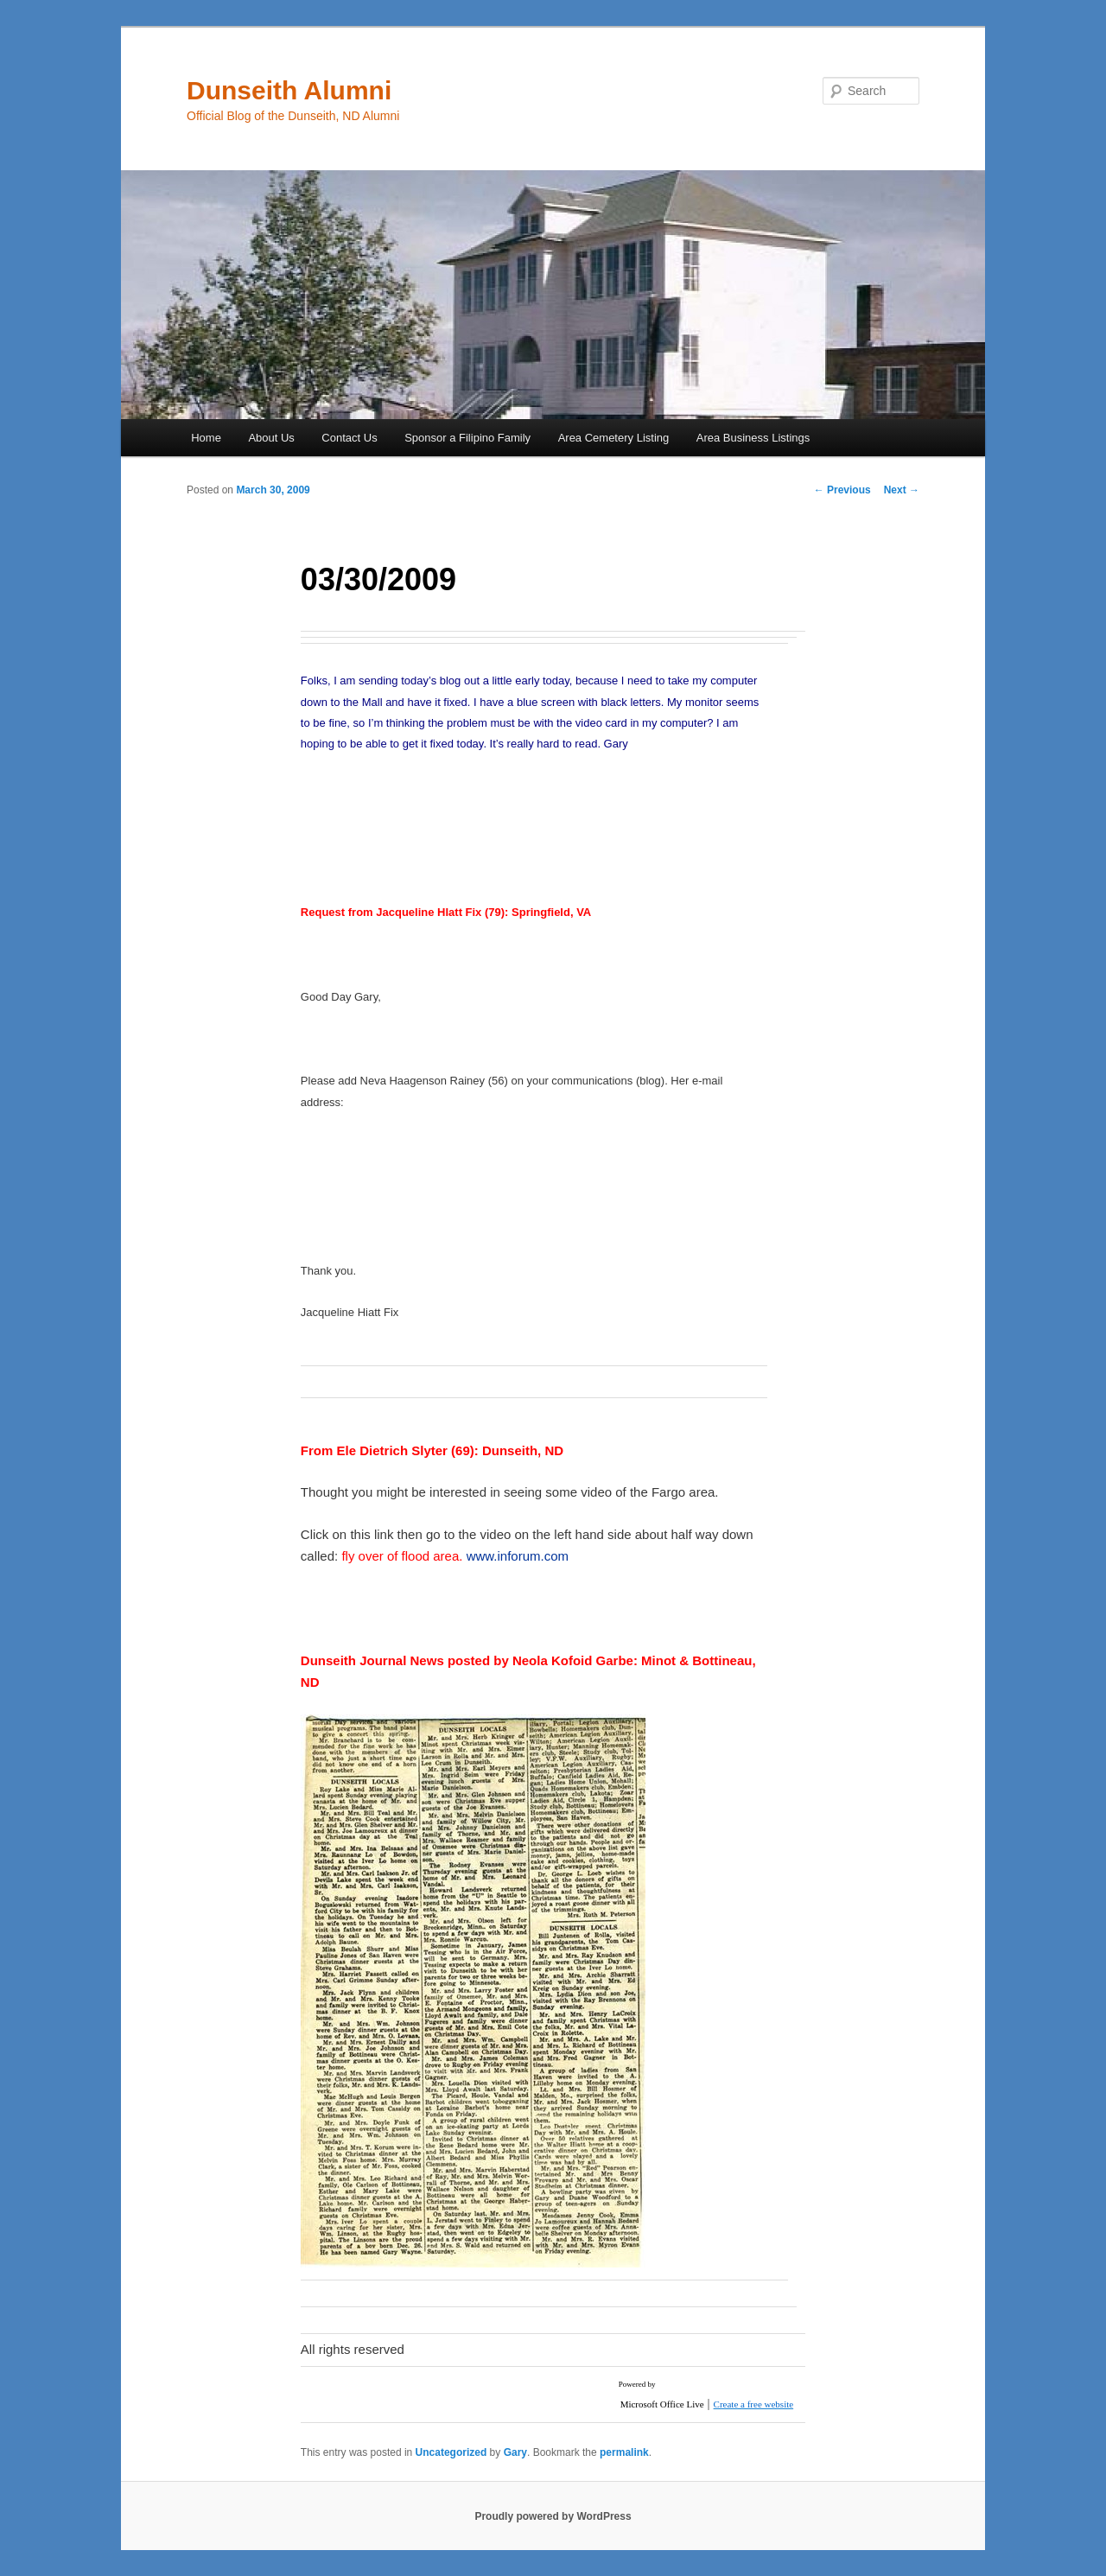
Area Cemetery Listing (614, 437)
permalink (624, 2452)
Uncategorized (451, 2452)
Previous (842, 490)
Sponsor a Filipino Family (467, 437)
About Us (271, 437)
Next (901, 490)
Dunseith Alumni (289, 90)
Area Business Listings (753, 437)
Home (206, 437)
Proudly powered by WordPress (552, 2516)
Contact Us (349, 437)
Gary (515, 2452)
